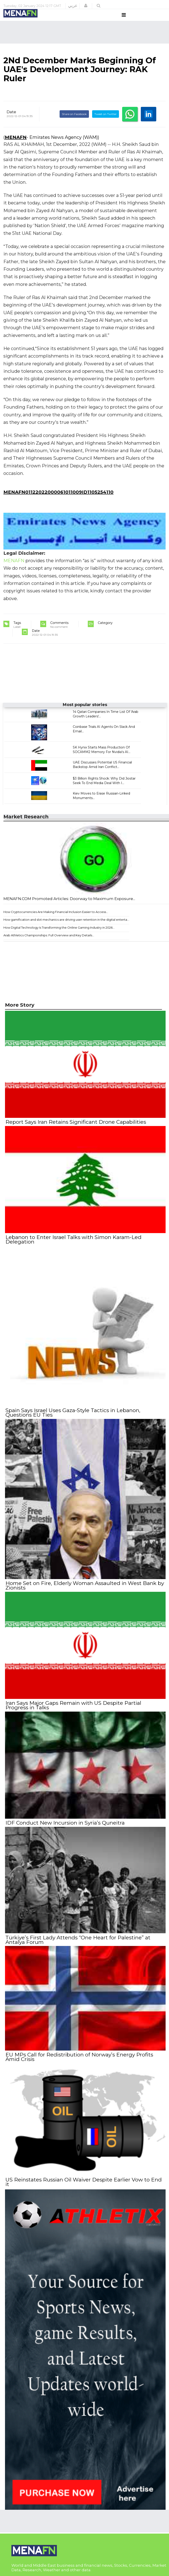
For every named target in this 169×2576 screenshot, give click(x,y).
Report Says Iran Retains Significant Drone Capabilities (75, 1130)
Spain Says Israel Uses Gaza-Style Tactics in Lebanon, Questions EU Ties (72, 1419)
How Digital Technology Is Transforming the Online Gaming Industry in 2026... (59, 936)
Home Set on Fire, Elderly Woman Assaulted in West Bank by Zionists (84, 1591)
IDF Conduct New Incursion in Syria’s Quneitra (64, 1827)
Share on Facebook (74, 122)
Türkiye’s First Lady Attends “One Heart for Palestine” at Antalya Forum (77, 1943)
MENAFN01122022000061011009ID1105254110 (58, 500)
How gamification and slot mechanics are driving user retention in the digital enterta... (66, 928)
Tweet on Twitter (105, 122)
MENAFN (16, 146)
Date (11, 120)
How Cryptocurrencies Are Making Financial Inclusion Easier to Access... (55, 920)
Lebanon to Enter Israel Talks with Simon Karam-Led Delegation (73, 1246)
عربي (72, 5)
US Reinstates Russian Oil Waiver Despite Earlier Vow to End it (83, 2183)
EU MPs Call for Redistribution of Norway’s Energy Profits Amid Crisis (79, 2059)
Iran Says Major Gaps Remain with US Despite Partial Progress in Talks (73, 1710)
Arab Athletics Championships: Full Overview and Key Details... (48, 944)
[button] (85, 5)
